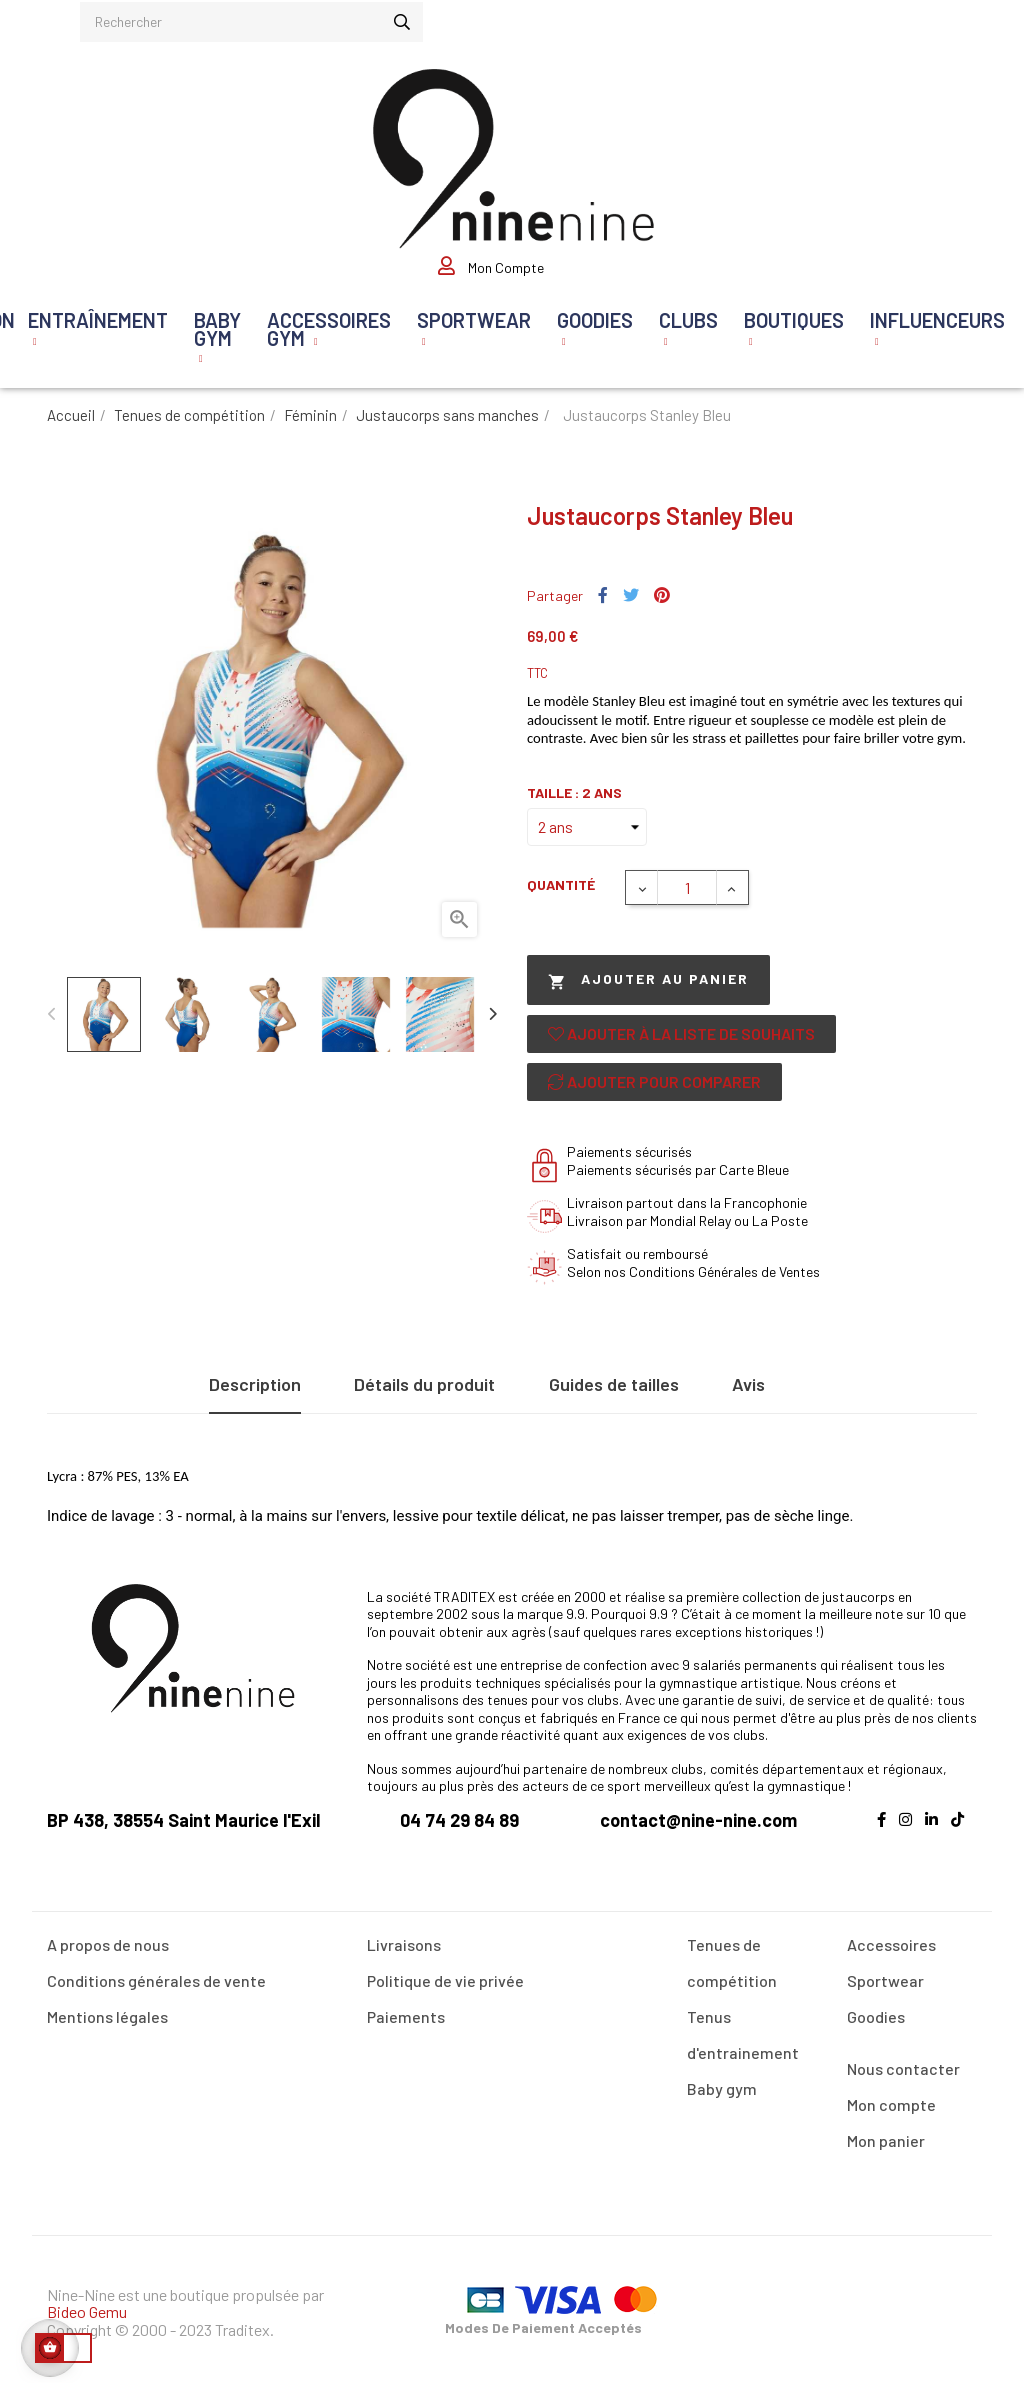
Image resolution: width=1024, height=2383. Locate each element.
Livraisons (404, 1944)
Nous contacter (903, 2068)
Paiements (406, 2016)
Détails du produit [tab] (424, 1384)
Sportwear (885, 1980)
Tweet (631, 596)
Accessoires (891, 1944)
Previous (52, 1014)
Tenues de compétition (732, 1962)
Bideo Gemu (87, 2311)
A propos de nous (108, 1944)
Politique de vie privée (445, 1980)
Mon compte (891, 2104)
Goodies (876, 2016)
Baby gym (722, 2088)
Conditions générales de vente (156, 1980)
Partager (603, 596)
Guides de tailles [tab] (614, 1384)
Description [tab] (255, 1384)
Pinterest (662, 596)
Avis (748, 1384)
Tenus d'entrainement (743, 2034)
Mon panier (886, 2140)
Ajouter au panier (648, 980)
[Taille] (587, 827)
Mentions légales (107, 2016)
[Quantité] (687, 887)
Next (492, 1014)
